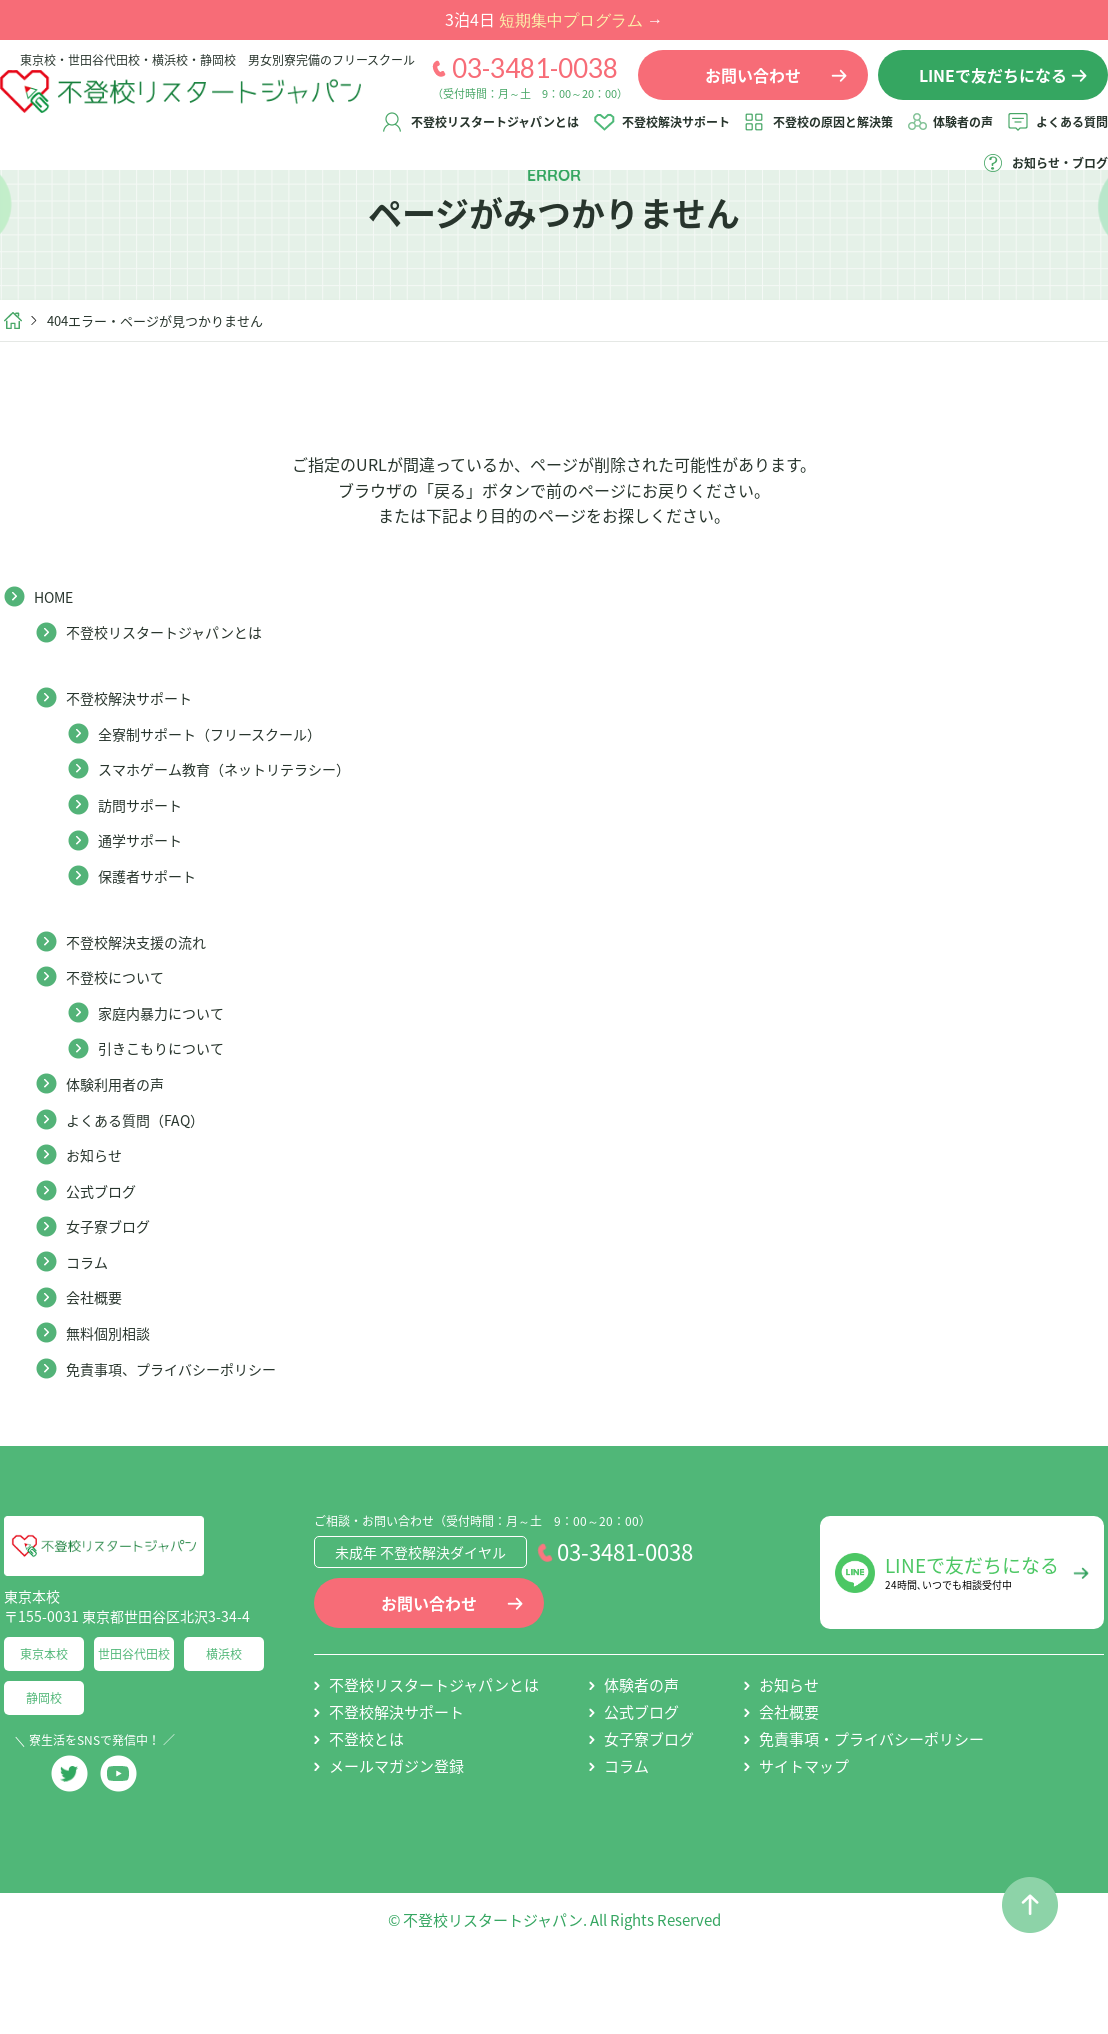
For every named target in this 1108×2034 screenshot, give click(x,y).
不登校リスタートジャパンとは (590, 137)
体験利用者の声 (122, 1152)
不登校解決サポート (771, 137)
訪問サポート (146, 873)
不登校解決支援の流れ (146, 1010)
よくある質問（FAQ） (145, 1188)
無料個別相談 (114, 1401)
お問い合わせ (429, 1672)
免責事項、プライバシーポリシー (186, 1437)
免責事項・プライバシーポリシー (871, 1808)
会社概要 (98, 1365)
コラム (90, 1330)
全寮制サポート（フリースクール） (225, 802)
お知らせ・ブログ (1040, 178)
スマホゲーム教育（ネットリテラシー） (242, 837)
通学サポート (146, 908)
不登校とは (366, 1808)
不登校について (122, 1045)
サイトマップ (804, 1835)
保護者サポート (154, 944)
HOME (57, 665)
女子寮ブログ (114, 1294)
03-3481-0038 (515, 83)
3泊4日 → (554, 19)
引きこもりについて (170, 1116)
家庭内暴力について (170, 1081)
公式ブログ (106, 1259)
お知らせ (98, 1223)
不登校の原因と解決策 (928, 137)
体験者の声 (1058, 137)
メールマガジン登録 (396, 1835)
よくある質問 (913, 178)
